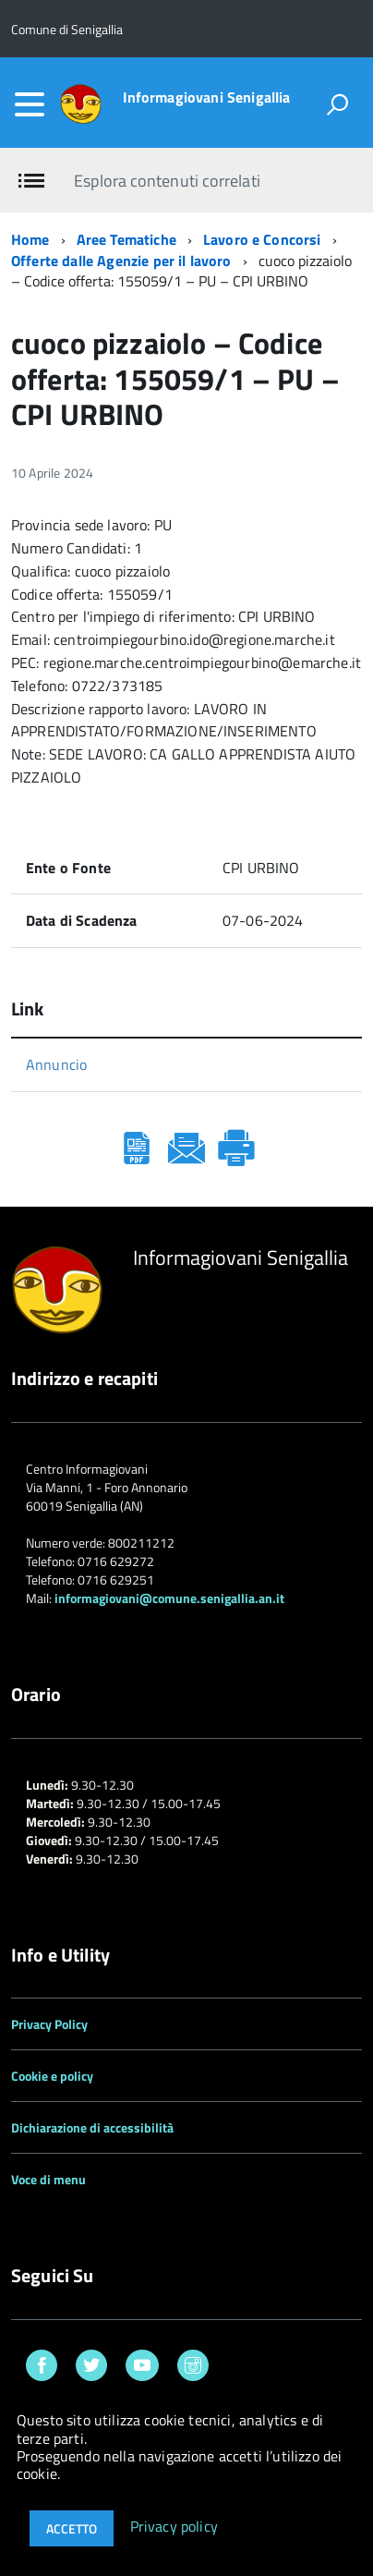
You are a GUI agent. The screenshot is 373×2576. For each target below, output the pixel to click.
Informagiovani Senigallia (207, 97)
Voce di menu (48, 2179)
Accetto (71, 2528)
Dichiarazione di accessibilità (92, 2127)
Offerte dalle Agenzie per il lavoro (121, 260)
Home (30, 239)
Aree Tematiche (126, 239)
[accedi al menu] (29, 104)
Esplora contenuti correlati (166, 180)
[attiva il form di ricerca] (337, 104)
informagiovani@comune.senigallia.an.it (169, 1598)
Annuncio (56, 1064)
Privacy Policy (49, 2024)
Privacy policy (174, 2527)
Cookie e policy (52, 2075)
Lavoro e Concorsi (262, 239)
